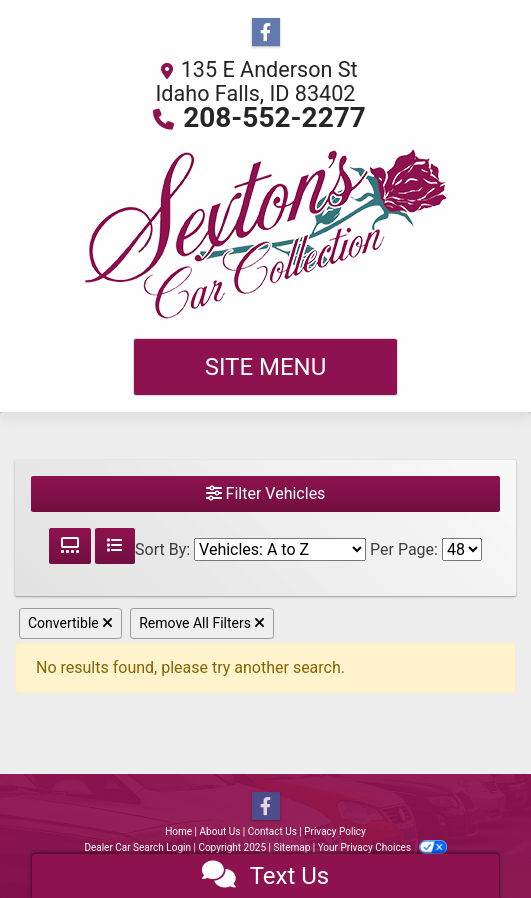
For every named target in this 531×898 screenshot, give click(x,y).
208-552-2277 (274, 117)
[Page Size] (462, 549)
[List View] (115, 546)
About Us (220, 831)
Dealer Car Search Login (137, 847)
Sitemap (291, 847)
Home (178, 831)
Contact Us (272, 831)
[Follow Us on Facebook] (266, 33)
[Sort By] (280, 549)
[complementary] (471, 838)
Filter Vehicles (266, 493)
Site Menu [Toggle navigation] (266, 367)
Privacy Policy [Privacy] (335, 831)
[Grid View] (70, 546)
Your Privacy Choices (382, 847)
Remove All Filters (202, 623)
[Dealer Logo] (266, 234)
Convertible (70, 623)
